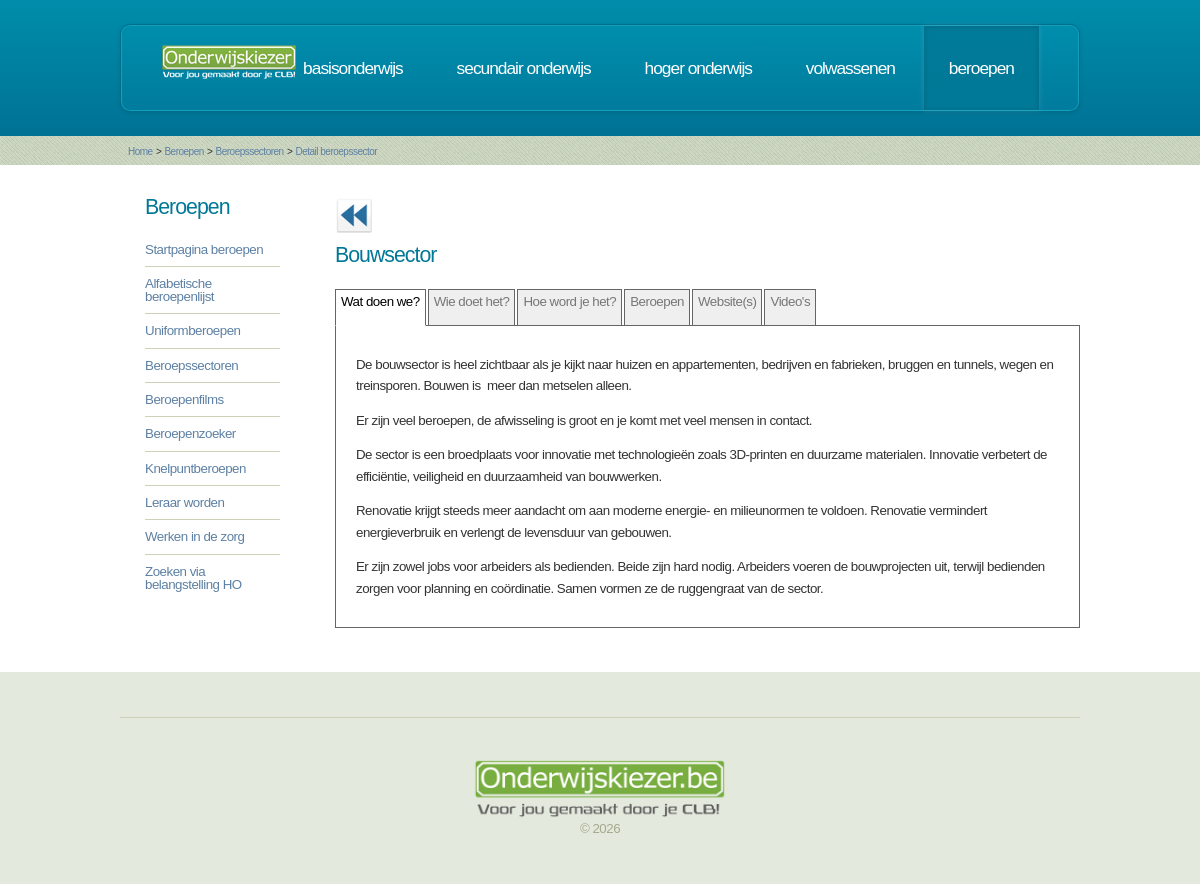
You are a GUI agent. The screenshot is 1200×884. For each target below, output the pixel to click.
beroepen (981, 68)
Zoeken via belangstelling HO (193, 578)
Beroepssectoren (250, 151)
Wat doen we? (380, 301)
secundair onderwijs (524, 68)
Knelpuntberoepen (195, 468)
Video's (790, 301)
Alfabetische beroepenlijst (179, 290)
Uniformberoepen (192, 330)
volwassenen (850, 68)
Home (140, 151)
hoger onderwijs (698, 68)
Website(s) (727, 301)
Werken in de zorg (194, 536)
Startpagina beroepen (204, 249)
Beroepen (183, 151)
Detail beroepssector (336, 151)
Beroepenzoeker (190, 433)
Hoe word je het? (569, 301)
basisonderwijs (353, 68)
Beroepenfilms (184, 399)
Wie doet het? (472, 301)
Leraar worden (184, 502)
